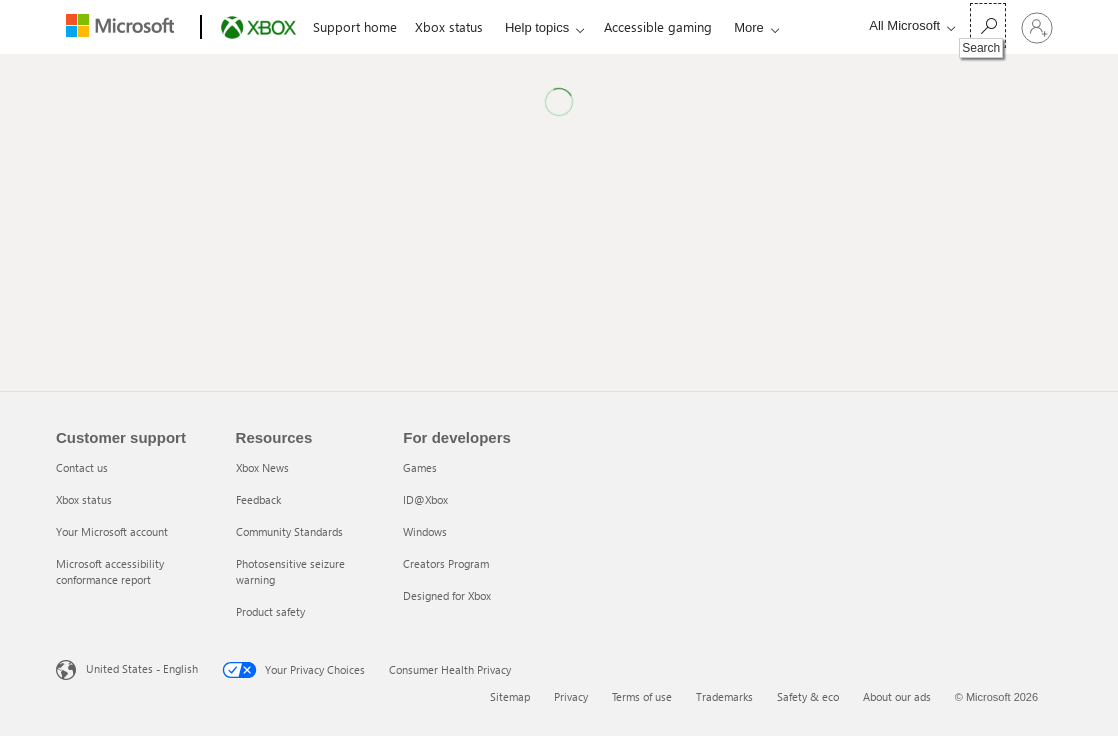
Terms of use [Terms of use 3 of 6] (642, 696)
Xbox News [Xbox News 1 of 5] (262, 467)
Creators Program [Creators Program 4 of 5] (446, 563)
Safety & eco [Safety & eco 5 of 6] (808, 696)
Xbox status (449, 26)
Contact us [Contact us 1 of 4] (82, 467)
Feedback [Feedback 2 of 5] (258, 499)
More (749, 27)
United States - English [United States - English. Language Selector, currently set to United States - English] (142, 668)
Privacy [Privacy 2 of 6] (571, 696)
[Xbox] (256, 28)
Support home (355, 26)
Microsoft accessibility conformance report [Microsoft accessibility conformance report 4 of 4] (110, 571)
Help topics (537, 27)
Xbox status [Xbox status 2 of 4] (84, 499)
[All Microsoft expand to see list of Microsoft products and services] (907, 25)
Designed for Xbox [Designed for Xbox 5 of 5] (447, 595)
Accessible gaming (658, 26)
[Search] (988, 25)
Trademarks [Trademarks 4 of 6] (724, 696)
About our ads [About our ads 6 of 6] (897, 696)
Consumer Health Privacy (450, 669)
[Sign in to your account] (1037, 27)
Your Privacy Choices (293, 670)
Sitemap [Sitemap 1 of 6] (510, 696)
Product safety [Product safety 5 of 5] (270, 611)
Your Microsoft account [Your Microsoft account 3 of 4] (112, 531)
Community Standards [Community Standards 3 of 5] (289, 531)
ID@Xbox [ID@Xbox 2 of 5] (425, 499)
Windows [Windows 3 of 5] (425, 531)
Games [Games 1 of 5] (420, 467)
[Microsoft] (124, 28)
